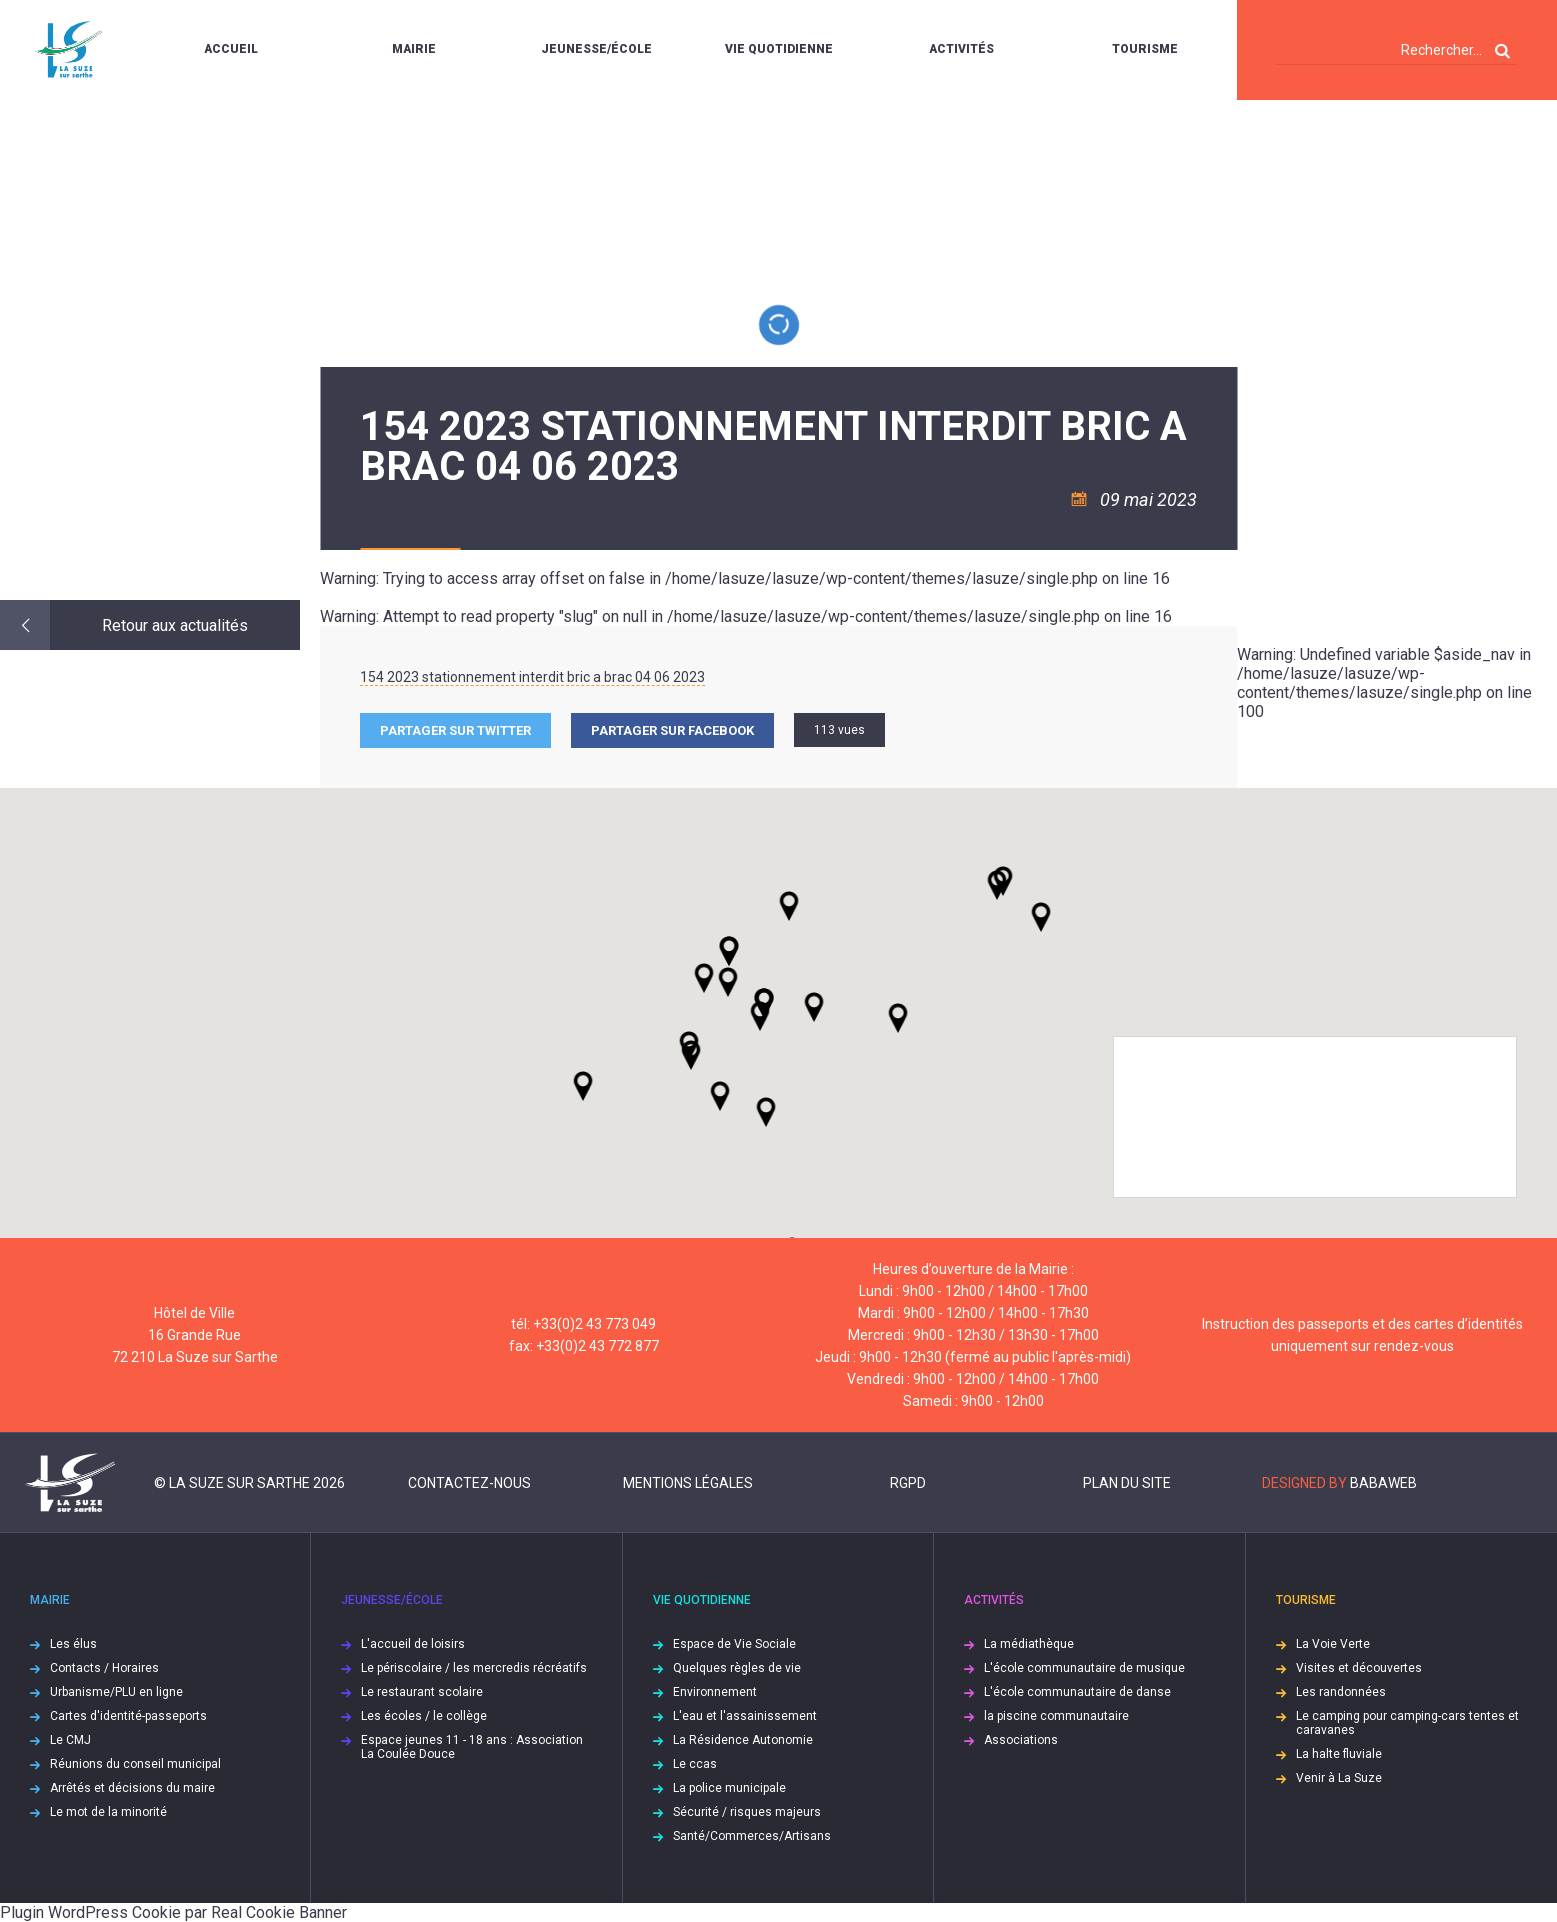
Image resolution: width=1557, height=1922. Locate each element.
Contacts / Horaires (104, 1668)
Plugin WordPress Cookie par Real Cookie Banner (173, 1912)
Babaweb (1383, 1483)
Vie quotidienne (779, 49)
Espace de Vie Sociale (734, 1644)
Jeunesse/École (596, 49)
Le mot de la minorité (108, 1812)
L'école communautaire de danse (1077, 1692)
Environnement (715, 1692)
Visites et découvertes (1359, 1668)
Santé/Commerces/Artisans (752, 1836)
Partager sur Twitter (455, 730)
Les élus (73, 1644)
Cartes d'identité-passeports (128, 1716)
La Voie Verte (1333, 1644)
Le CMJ (70, 1740)
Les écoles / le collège (424, 1716)
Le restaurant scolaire (422, 1692)
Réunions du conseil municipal (135, 1764)
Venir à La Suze (1339, 1778)
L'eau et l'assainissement (745, 1716)
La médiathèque (1029, 1644)
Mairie (414, 49)
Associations (1021, 1740)
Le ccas (695, 1764)
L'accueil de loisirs (413, 1644)
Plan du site (1127, 1483)
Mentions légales (688, 1483)
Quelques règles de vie (737, 1668)
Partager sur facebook (672, 730)
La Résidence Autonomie (743, 1740)
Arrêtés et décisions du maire (132, 1788)
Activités (961, 49)
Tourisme (1145, 49)
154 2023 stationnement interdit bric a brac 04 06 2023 (532, 677)
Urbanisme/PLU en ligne (116, 1692)
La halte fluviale (1339, 1754)
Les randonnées (1341, 1692)
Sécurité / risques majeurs (747, 1812)
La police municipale (729, 1788)
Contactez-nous (469, 1483)
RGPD (908, 1483)
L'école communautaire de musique (1084, 1668)
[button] (814, 1007)
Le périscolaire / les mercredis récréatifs (474, 1668)
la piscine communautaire (1056, 1716)
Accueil (231, 49)
